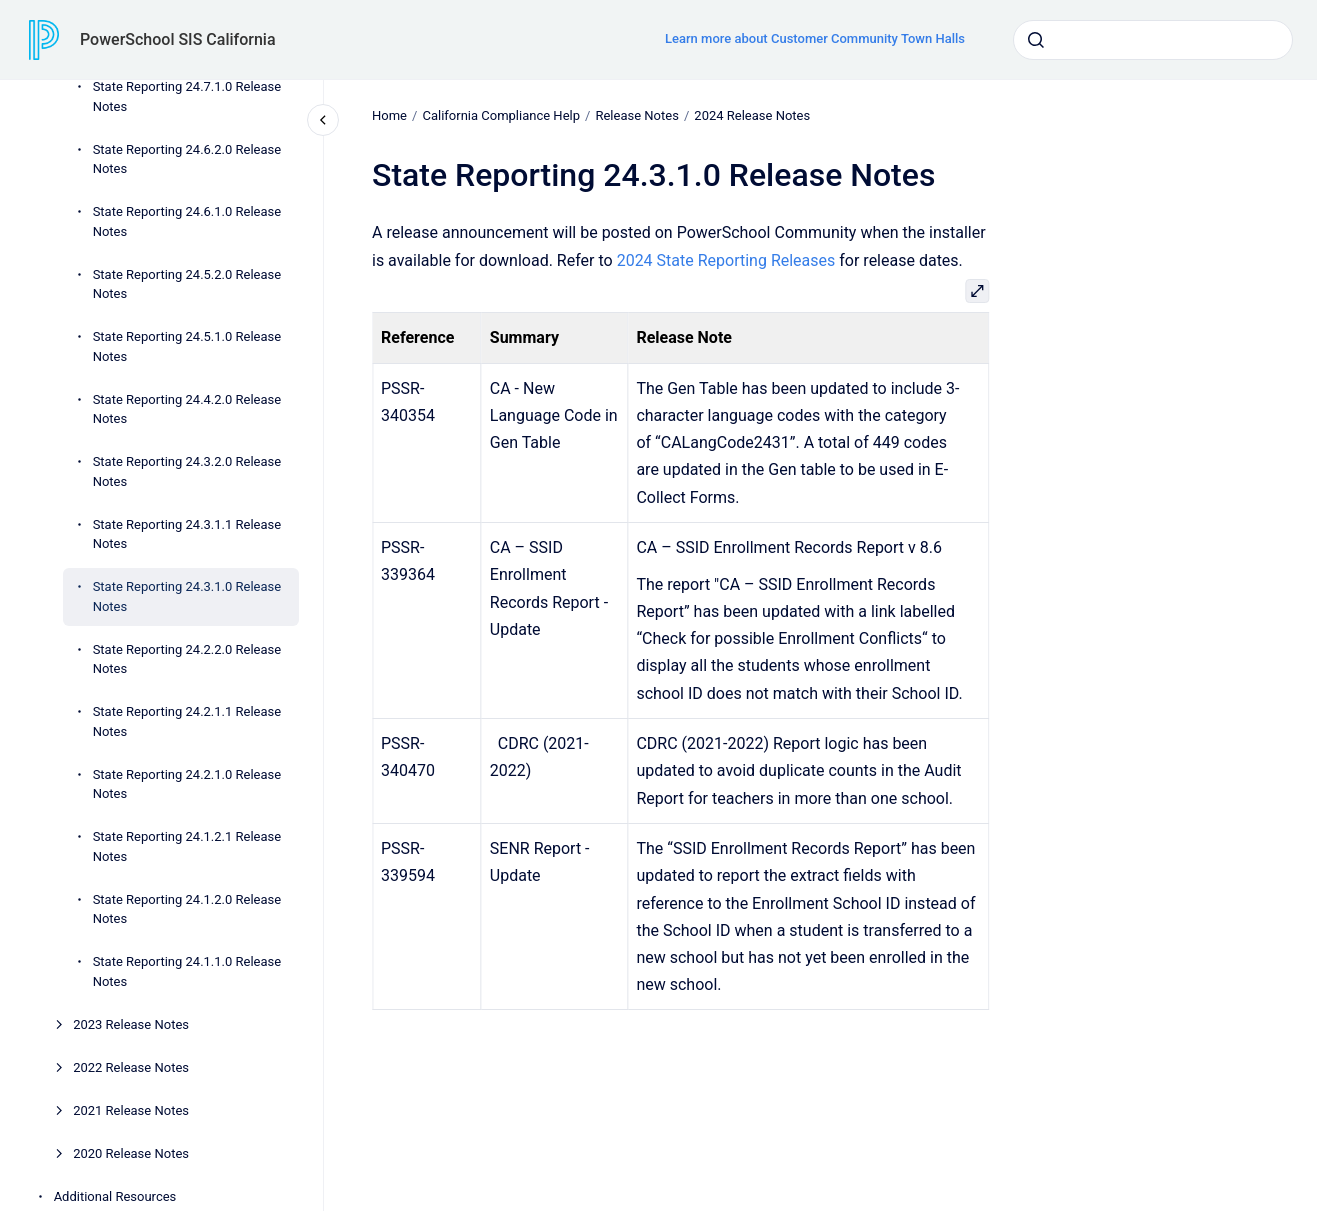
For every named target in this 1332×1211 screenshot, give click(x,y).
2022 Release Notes (131, 1067)
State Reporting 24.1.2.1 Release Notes (187, 846)
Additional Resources (115, 1196)
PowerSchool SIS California (178, 39)
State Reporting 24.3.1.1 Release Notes (187, 534)
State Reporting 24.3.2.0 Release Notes (187, 471)
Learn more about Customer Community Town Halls (815, 38)
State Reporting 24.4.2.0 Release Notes (187, 409)
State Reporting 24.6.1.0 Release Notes (187, 221)
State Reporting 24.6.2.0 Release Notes (187, 159)
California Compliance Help (501, 115)
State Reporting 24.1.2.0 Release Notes (187, 909)
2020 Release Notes (131, 1153)
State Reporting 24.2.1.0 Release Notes (187, 784)
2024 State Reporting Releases (725, 259)
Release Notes (636, 115)
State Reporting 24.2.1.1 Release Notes (187, 721)
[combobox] (1153, 40)
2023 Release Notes (131, 1024)
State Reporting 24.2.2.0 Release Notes (187, 659)
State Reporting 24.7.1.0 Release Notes (187, 96)
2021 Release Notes (131, 1110)
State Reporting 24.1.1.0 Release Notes (187, 971)
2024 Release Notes (752, 115)
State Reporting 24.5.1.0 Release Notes (187, 346)
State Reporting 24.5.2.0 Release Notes (187, 284)
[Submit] (1036, 40)
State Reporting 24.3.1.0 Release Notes (187, 596)
